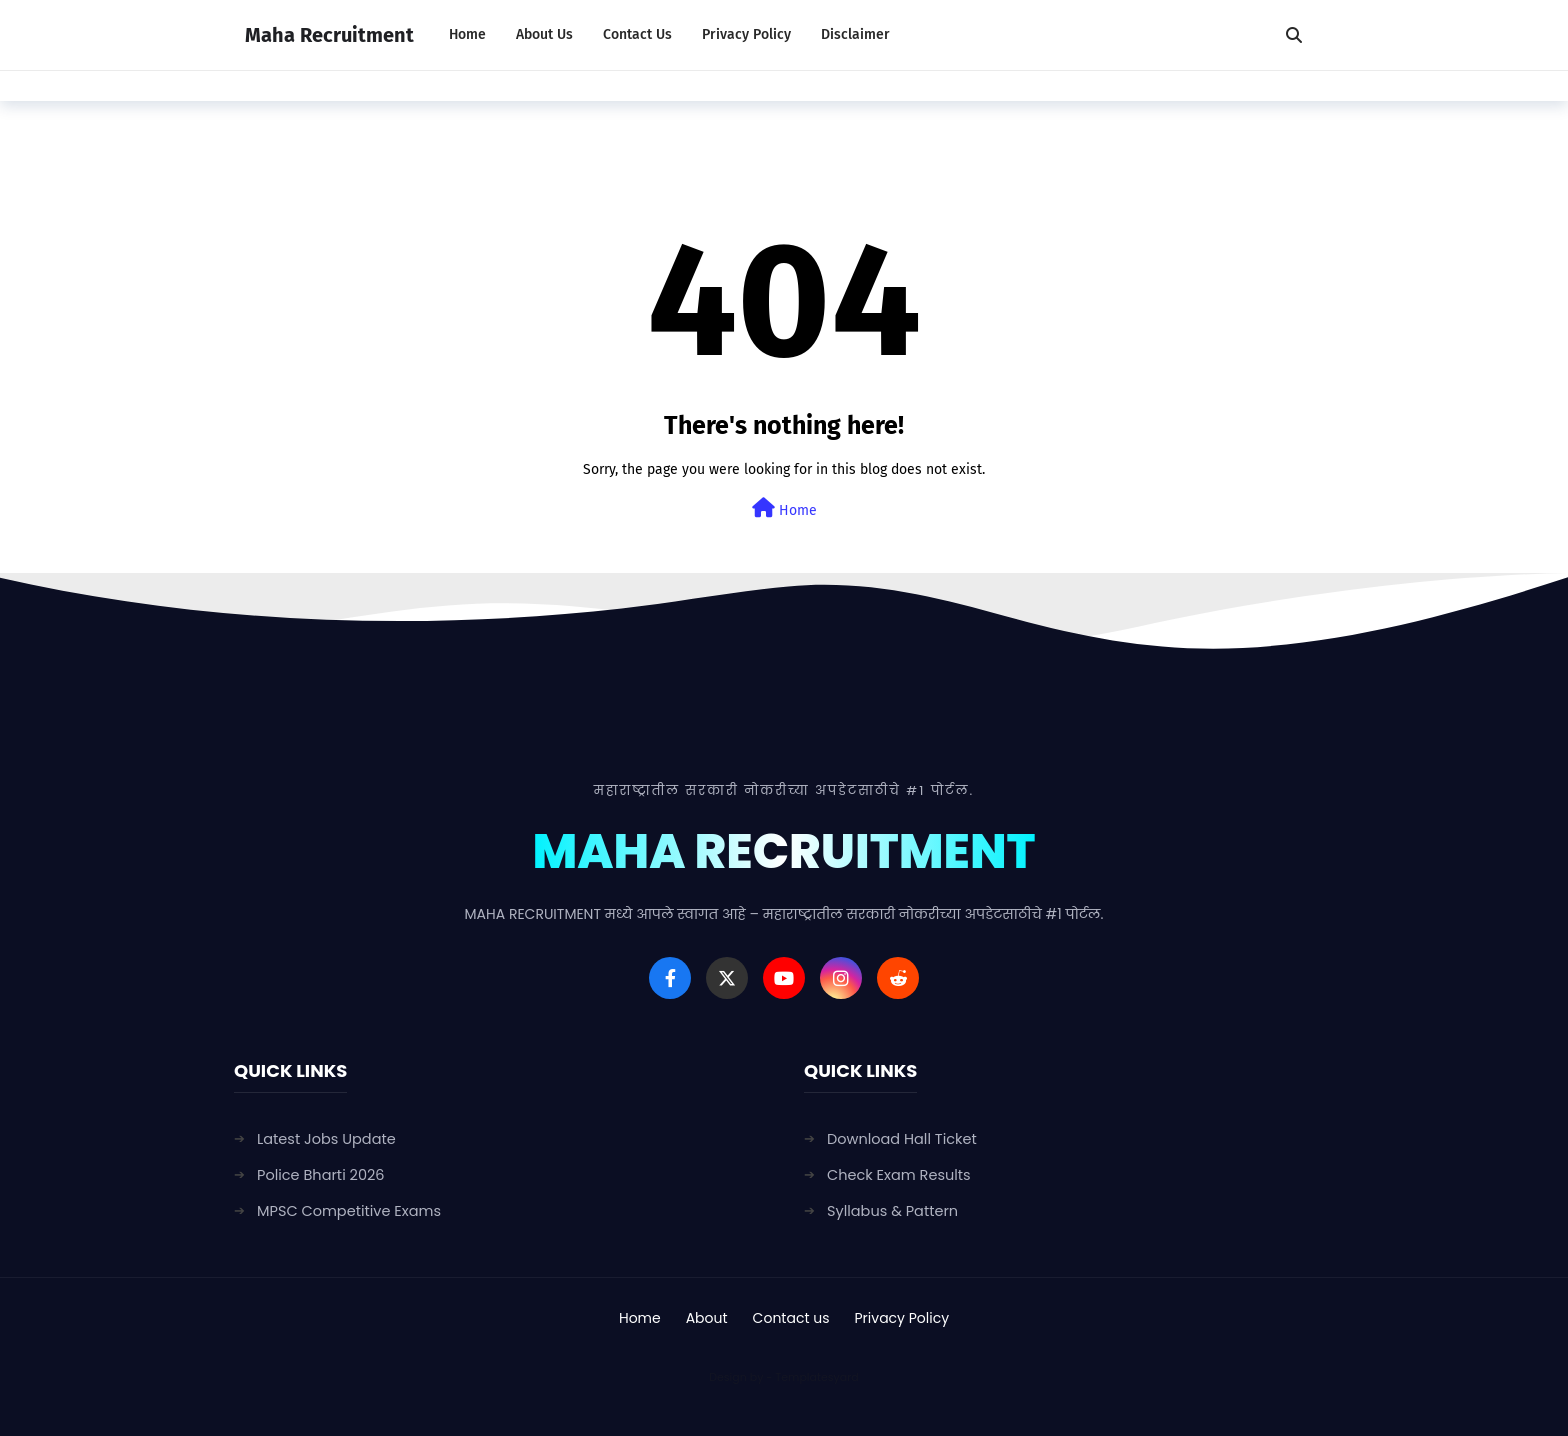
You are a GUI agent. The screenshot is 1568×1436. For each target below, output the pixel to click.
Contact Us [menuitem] (637, 34)
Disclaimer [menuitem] (855, 34)
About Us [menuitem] (544, 34)
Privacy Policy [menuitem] (746, 34)
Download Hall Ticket (902, 1139)
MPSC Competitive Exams (349, 1211)
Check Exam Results (899, 1175)
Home (784, 508)
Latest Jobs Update (326, 1139)
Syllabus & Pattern (892, 1211)
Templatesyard (816, 1377)
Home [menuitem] (467, 34)
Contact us (791, 1318)
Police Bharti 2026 (321, 1175)
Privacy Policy (902, 1318)
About (707, 1318)
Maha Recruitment (329, 35)
